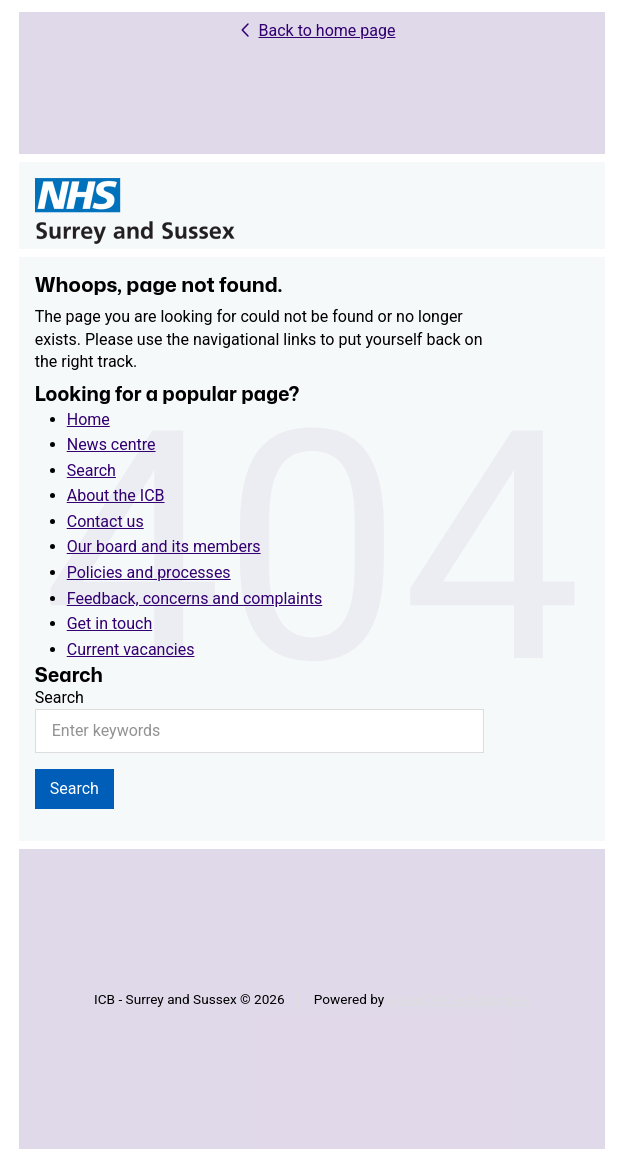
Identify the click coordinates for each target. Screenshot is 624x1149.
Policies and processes (149, 572)
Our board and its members (164, 546)
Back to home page (327, 30)
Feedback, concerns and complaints (195, 598)
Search (91, 470)
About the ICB (116, 495)
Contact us (105, 521)
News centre (111, 444)
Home (88, 419)
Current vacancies (131, 649)
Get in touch (110, 623)
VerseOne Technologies (459, 999)
